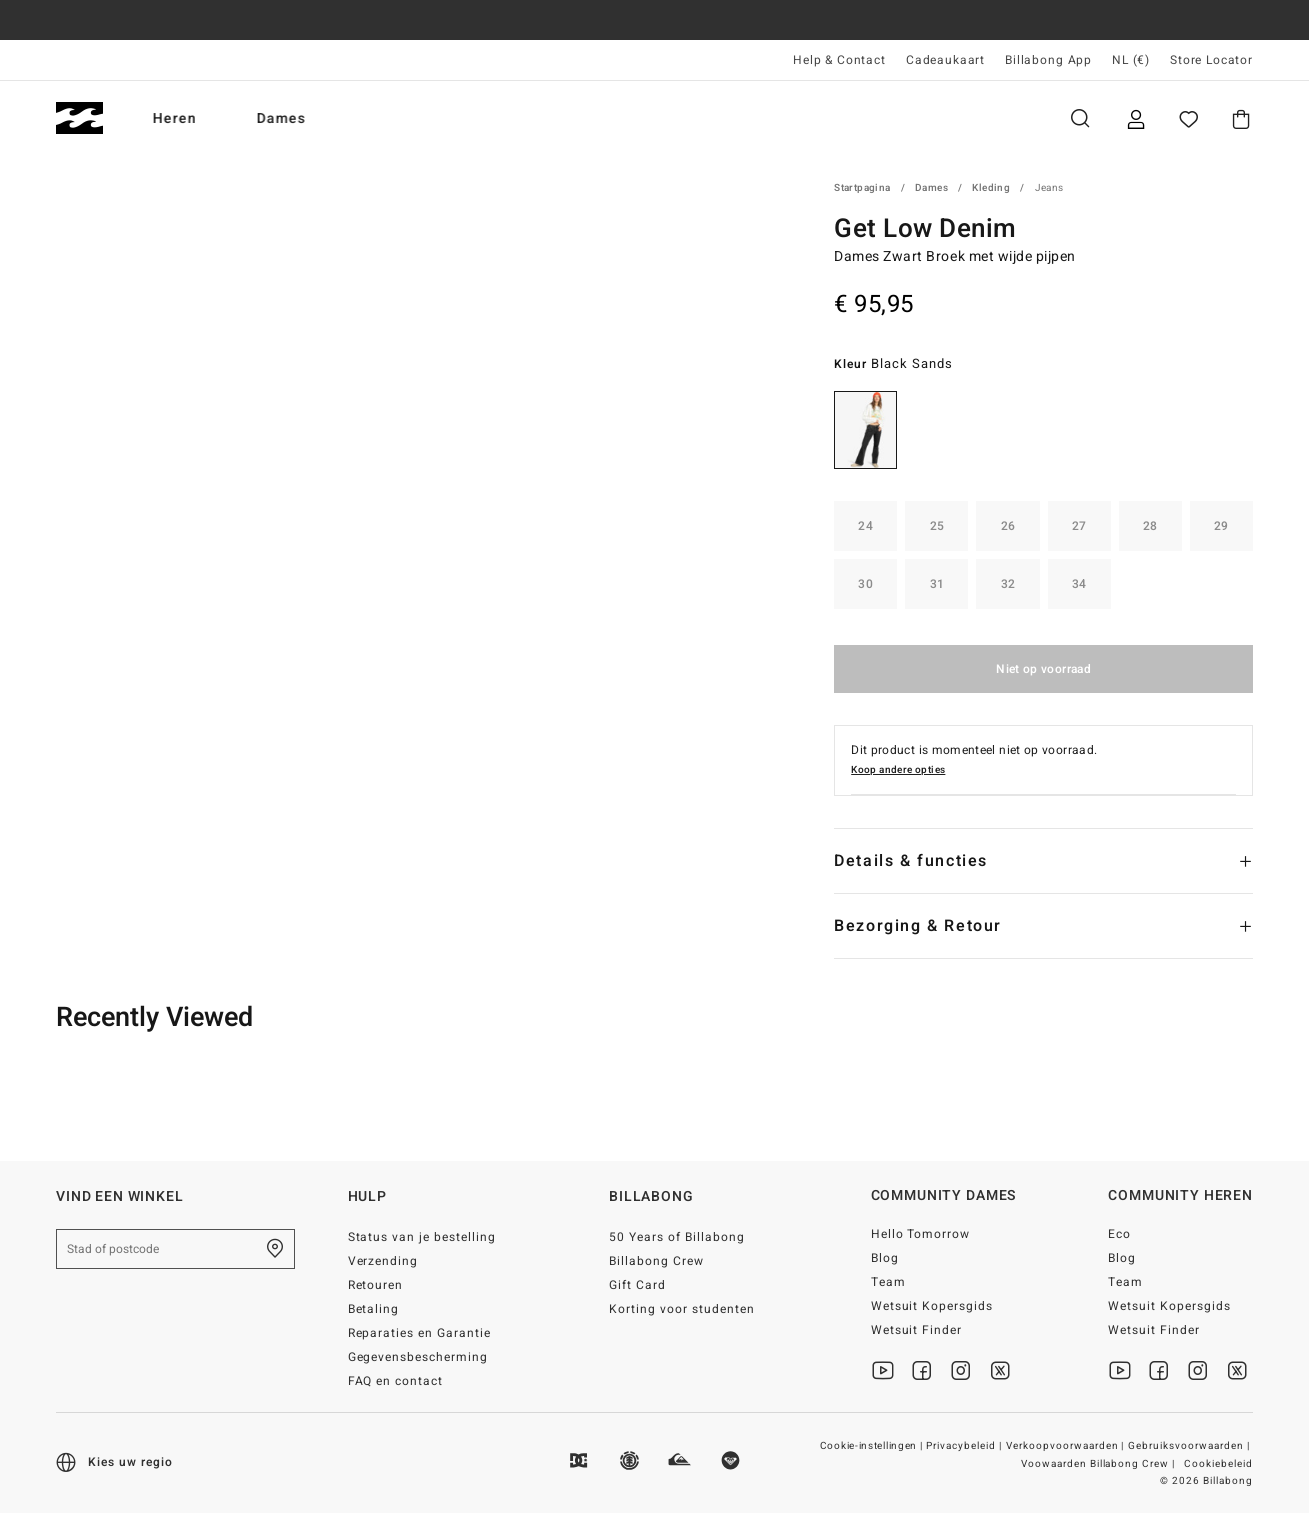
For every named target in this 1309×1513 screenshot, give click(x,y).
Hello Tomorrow (921, 1234)
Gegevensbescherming (418, 1357)
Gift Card (637, 1285)
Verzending (383, 1261)
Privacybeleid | (965, 1446)
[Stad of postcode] (175, 1249)
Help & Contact (839, 60)
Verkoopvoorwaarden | (1067, 1446)
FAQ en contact (396, 1381)
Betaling (374, 1309)
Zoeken (1080, 118)
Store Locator (1211, 60)
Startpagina (862, 188)
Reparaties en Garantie (420, 1333)
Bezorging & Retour (918, 926)
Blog (885, 1258)
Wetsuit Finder (917, 1330)
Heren (175, 118)
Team (888, 1282)
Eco (1119, 1234)
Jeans (1049, 188)
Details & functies (911, 861)
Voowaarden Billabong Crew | (1099, 1464)
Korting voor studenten (682, 1309)
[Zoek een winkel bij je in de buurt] (275, 1249)
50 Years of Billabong (677, 1237)
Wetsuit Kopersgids (932, 1306)
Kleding (991, 188)
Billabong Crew (656, 1261)
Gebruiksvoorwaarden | (1190, 1446)
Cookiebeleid (1218, 1464)
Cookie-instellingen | (872, 1446)
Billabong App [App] (1048, 60)
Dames (281, 118)
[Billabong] (79, 118)
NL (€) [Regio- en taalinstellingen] (1131, 60)
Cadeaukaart (945, 60)
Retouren (376, 1285)
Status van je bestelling (422, 1237)
